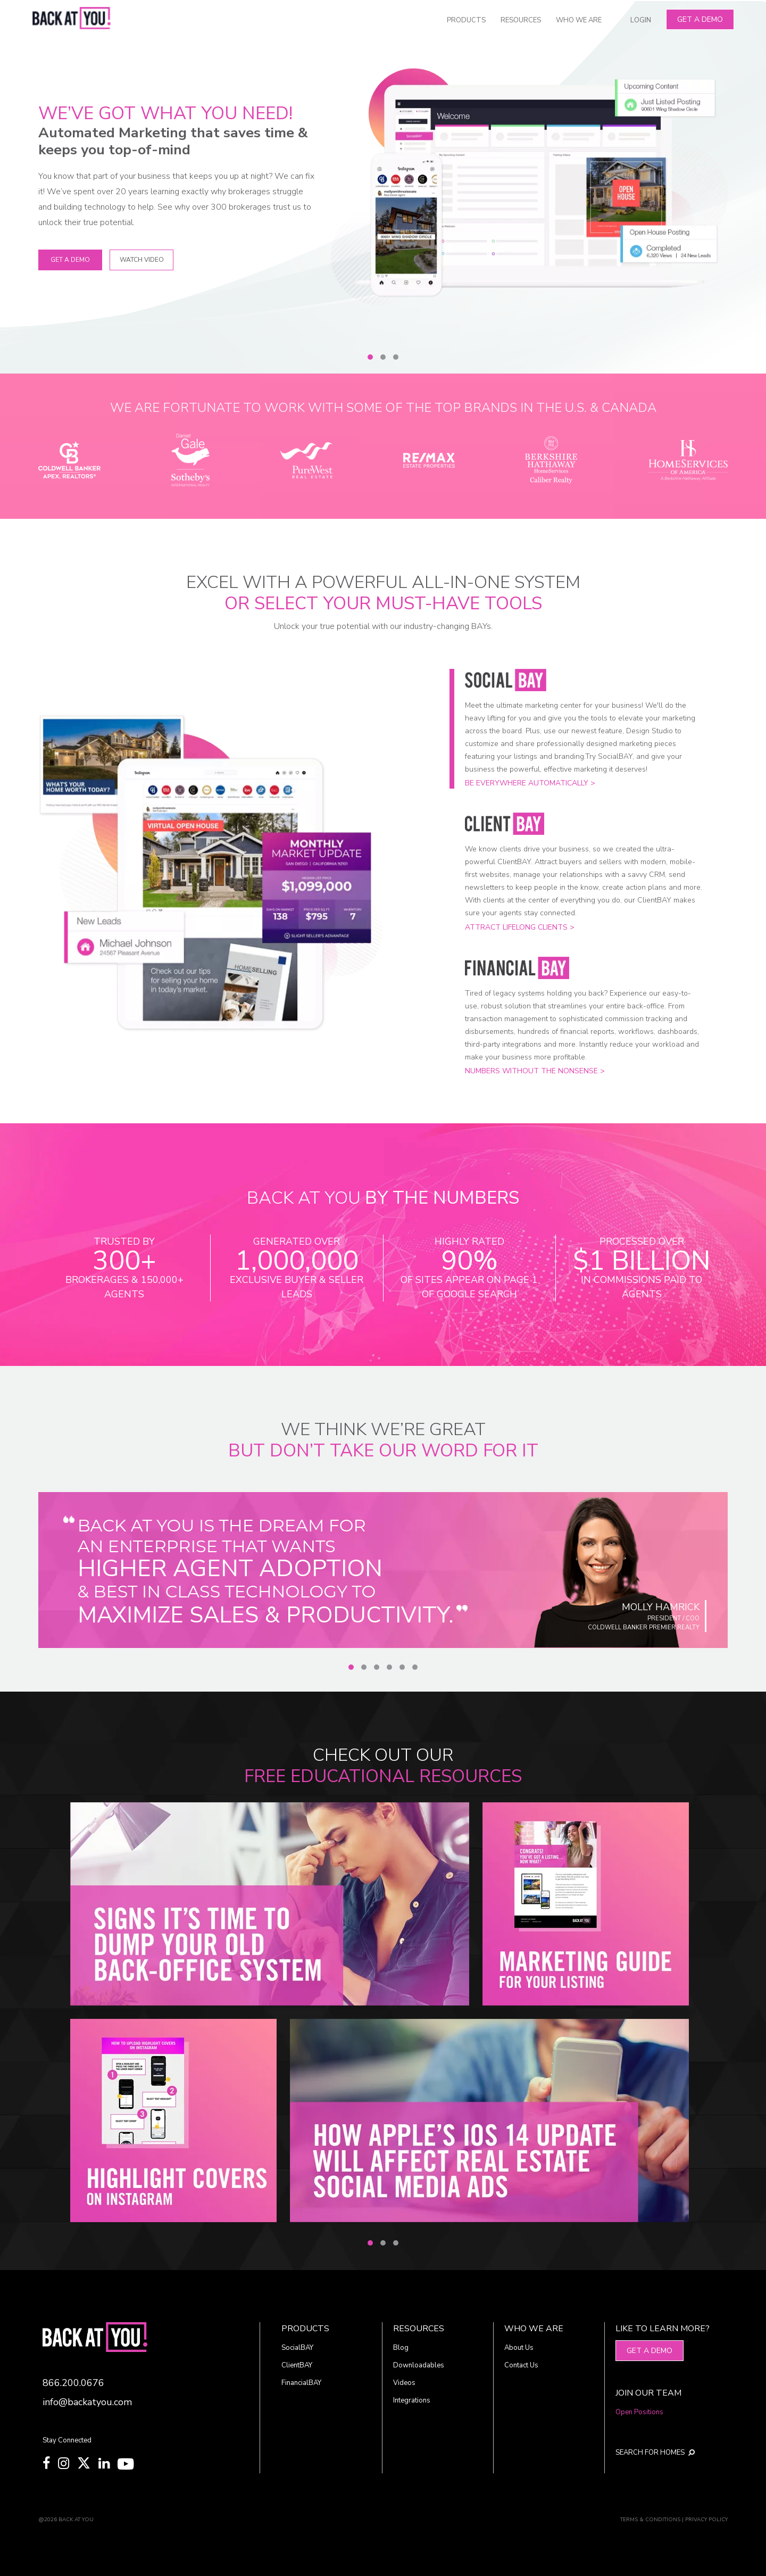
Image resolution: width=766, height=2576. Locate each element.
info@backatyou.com (87, 2402)
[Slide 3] (395, 357)
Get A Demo (700, 19)
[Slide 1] (370, 357)
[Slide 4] (389, 1667)
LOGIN (640, 20)
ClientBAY (296, 2365)
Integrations (411, 2400)
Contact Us (521, 2365)
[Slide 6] (415, 1667)
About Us (519, 2348)
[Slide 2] (383, 357)
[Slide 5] (402, 1667)
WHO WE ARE (579, 20)
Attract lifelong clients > (519, 927)
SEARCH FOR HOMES (655, 2452)
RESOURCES (521, 20)
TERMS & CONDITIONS (650, 2519)
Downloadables (418, 2365)
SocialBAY (297, 2348)
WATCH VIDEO (142, 259)
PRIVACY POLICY (706, 2519)
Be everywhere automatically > (530, 783)
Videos (404, 2383)
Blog (401, 2348)
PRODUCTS (466, 20)
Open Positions (639, 2412)
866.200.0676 (73, 2382)
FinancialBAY (301, 2383)
